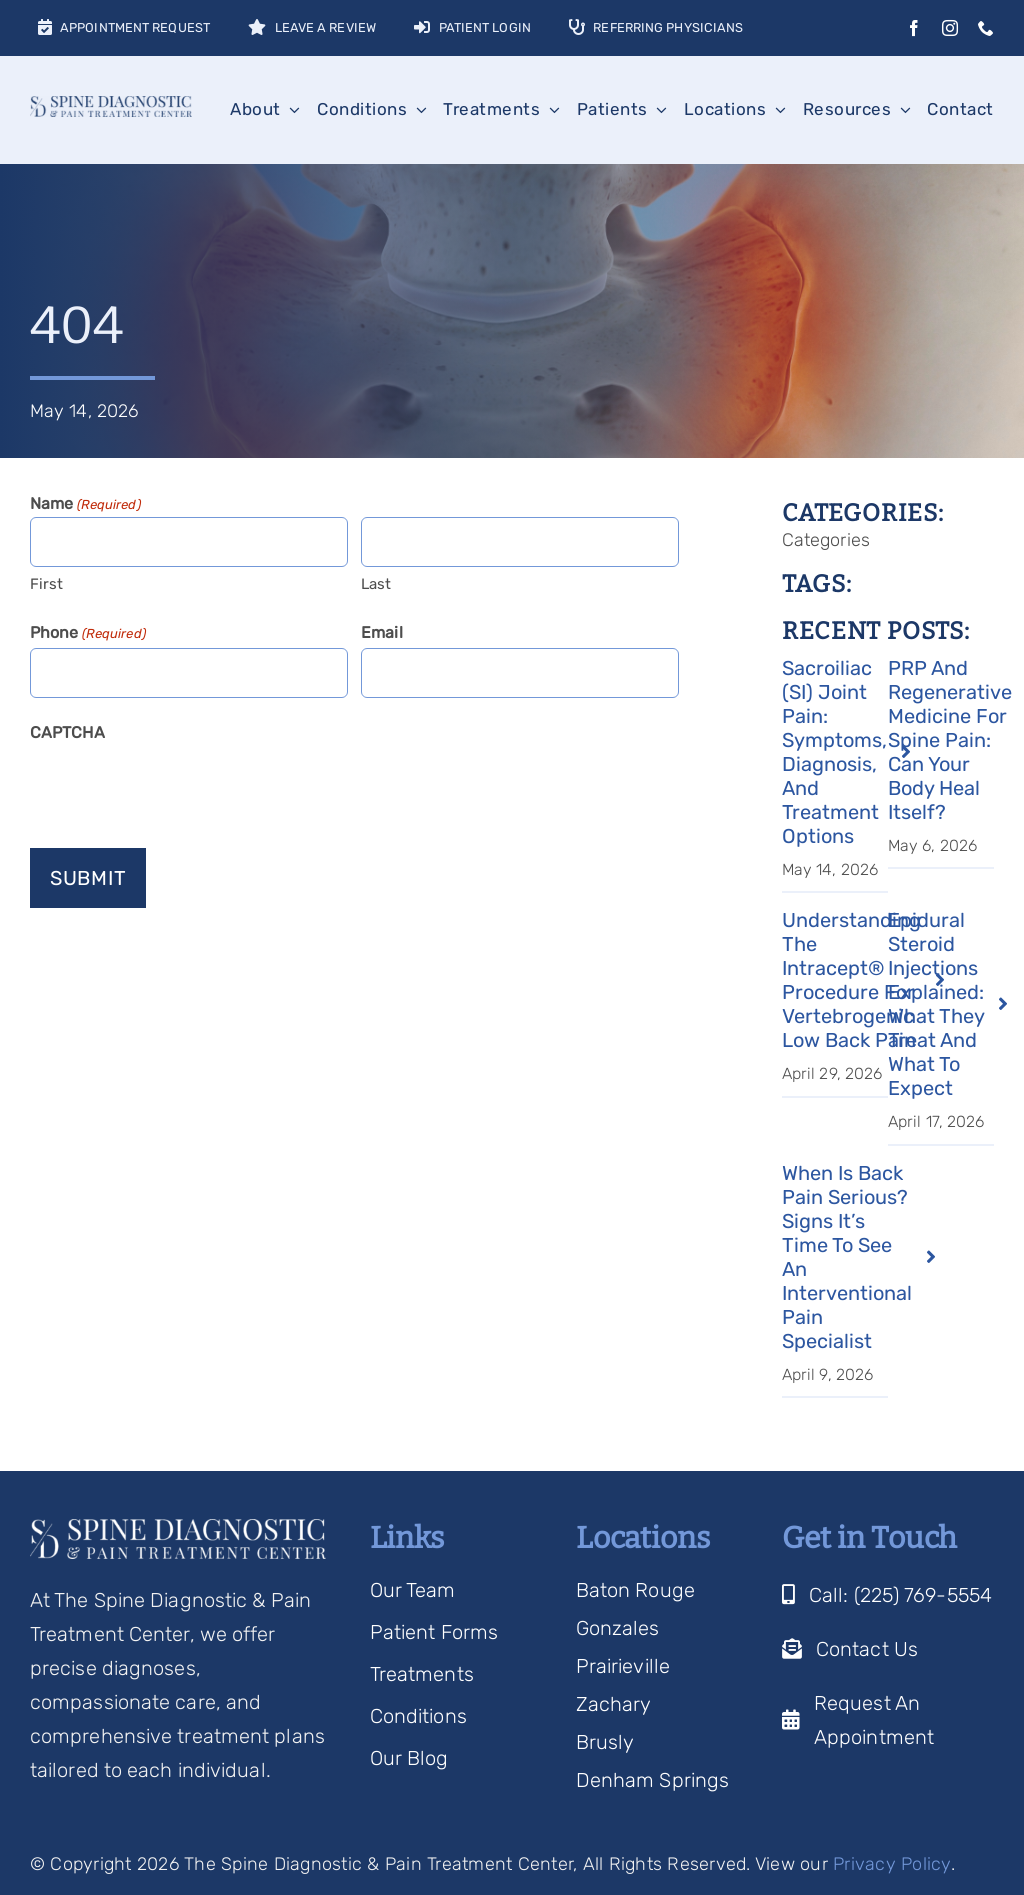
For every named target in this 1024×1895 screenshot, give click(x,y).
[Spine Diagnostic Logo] (111, 106)
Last (376, 584)
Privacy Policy (892, 1864)
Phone (88, 634)
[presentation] (182, 787)
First (47, 584)
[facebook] (914, 28)
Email (382, 632)
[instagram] (950, 28)
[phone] (986, 28)
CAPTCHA (67, 732)
